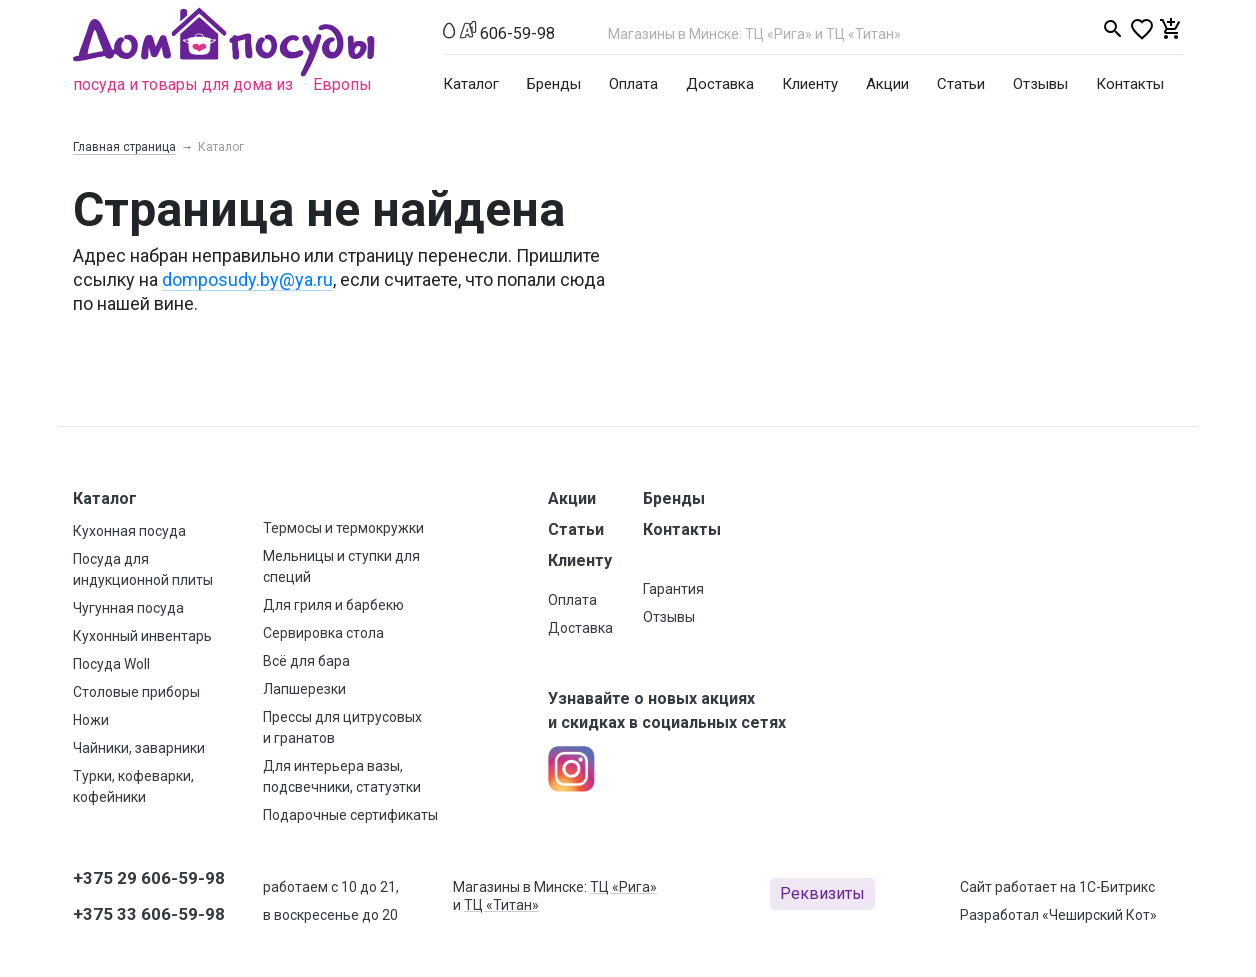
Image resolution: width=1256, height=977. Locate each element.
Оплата (633, 84)
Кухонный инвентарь (142, 636)
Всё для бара (306, 661)
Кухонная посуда (129, 531)
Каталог (471, 84)
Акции (887, 84)
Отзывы (1040, 84)
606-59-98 (517, 33)
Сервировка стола (323, 633)
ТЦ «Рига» (623, 887)
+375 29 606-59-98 (149, 878)
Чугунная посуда (128, 608)
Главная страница (124, 147)
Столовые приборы (136, 692)
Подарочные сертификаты (350, 815)
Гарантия (673, 589)
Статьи (961, 84)
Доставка (720, 84)
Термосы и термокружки (343, 528)
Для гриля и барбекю (333, 605)
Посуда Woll (111, 664)
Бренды (554, 84)
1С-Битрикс (1117, 887)
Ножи (91, 720)
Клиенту (810, 84)
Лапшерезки (304, 689)
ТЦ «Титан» (501, 905)
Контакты (1130, 84)
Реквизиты (822, 893)
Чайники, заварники (139, 748)
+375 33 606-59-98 (149, 914)
